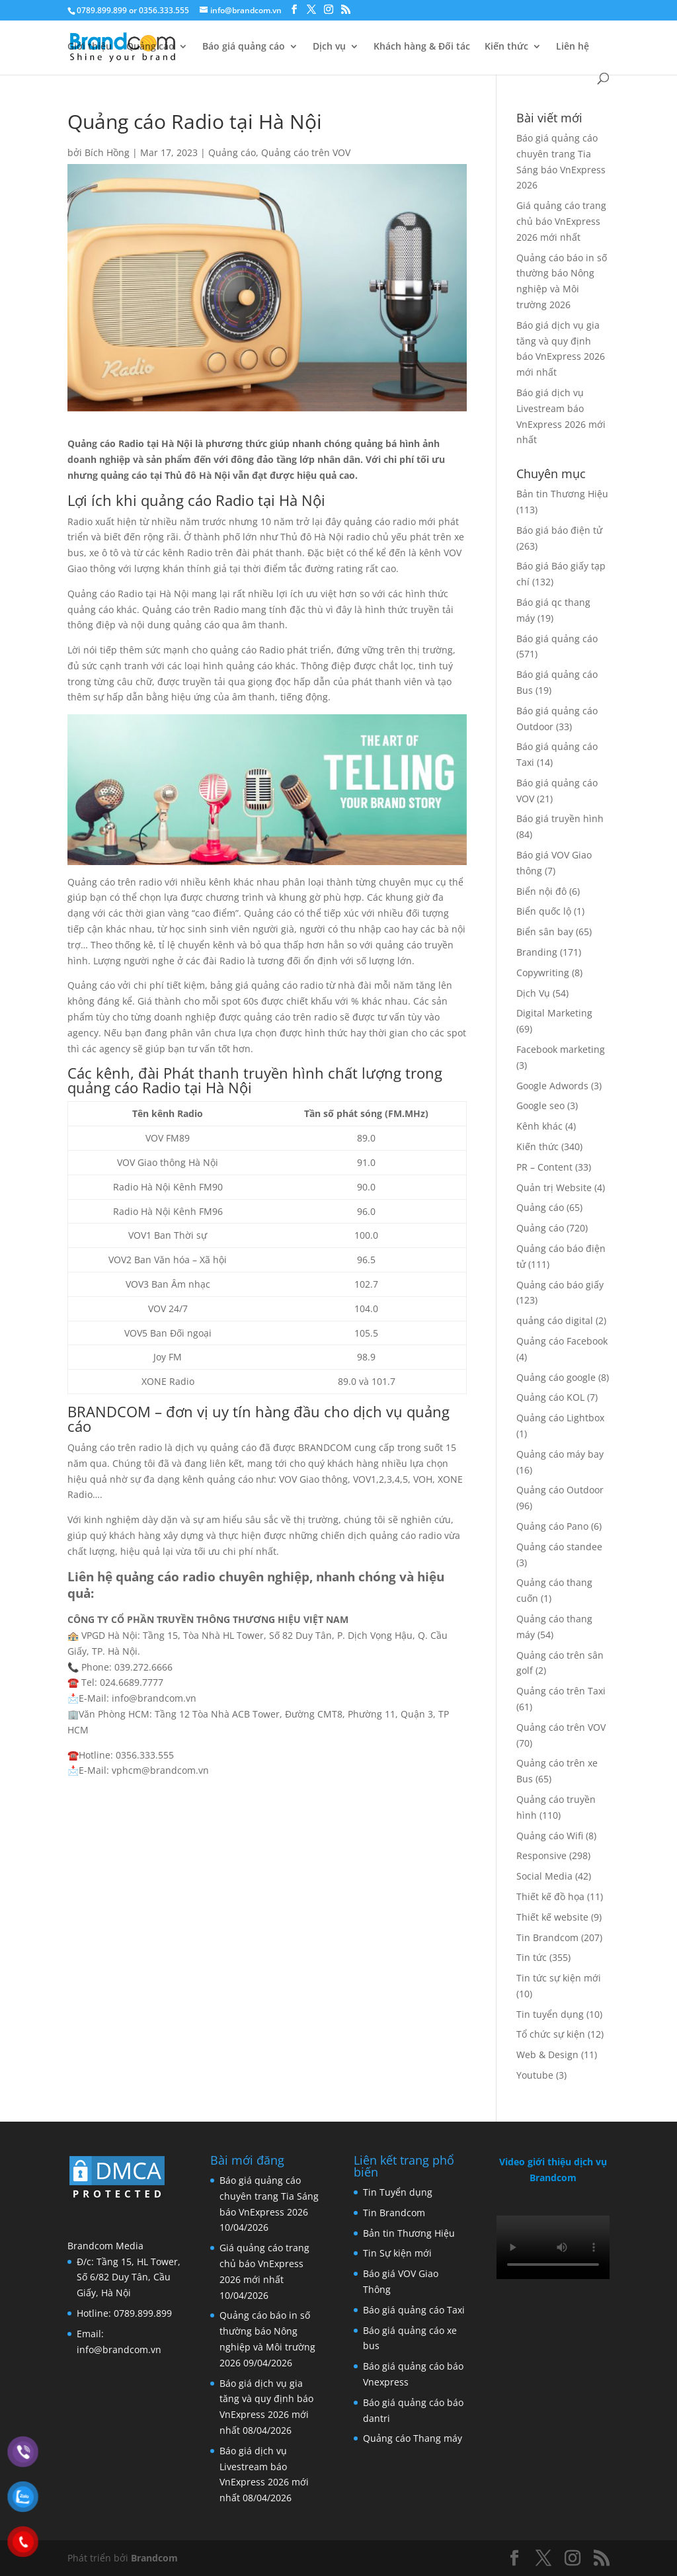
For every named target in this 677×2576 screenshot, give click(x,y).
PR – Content (544, 1167)
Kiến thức (506, 47)
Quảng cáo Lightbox (560, 1417)
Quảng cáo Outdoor (560, 1489)
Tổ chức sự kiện (550, 2034)
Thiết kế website (552, 1917)
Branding (536, 952)
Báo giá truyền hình (560, 818)
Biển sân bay (544, 931)
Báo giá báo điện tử (559, 530)
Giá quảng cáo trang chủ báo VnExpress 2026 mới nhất (561, 221)
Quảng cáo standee (559, 1546)
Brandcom (154, 2558)
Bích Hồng (107, 152)
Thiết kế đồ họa (550, 1896)
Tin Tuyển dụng (397, 2192)
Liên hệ (572, 47)
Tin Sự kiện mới (397, 2253)
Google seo (540, 1105)
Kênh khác (539, 1126)
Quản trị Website (554, 1187)
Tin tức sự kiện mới (558, 1978)
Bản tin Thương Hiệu (562, 493)
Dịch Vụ (533, 993)
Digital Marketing (554, 1013)
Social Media (544, 1876)
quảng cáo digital (554, 1320)
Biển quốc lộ (543, 911)
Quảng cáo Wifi (549, 1835)
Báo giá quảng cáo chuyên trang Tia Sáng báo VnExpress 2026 (269, 2196)
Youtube (534, 2075)
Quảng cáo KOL (550, 1397)
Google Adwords (552, 1085)
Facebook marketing (560, 1049)
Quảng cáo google (556, 1377)
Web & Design (547, 2054)
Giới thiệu (89, 47)
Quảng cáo (150, 47)
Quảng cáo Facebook (562, 1341)
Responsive (541, 1855)
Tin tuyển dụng (550, 2014)
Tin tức (531, 1957)
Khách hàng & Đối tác (422, 47)
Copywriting (542, 972)
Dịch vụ (329, 47)
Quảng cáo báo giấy (560, 1284)
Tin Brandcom (547, 1937)
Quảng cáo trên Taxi (561, 1690)
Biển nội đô (541, 891)
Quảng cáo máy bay (560, 1454)
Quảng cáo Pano (552, 1526)
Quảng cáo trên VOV (305, 152)
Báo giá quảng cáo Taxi (414, 2310)
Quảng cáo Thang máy (412, 2438)
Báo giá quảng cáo (243, 47)
